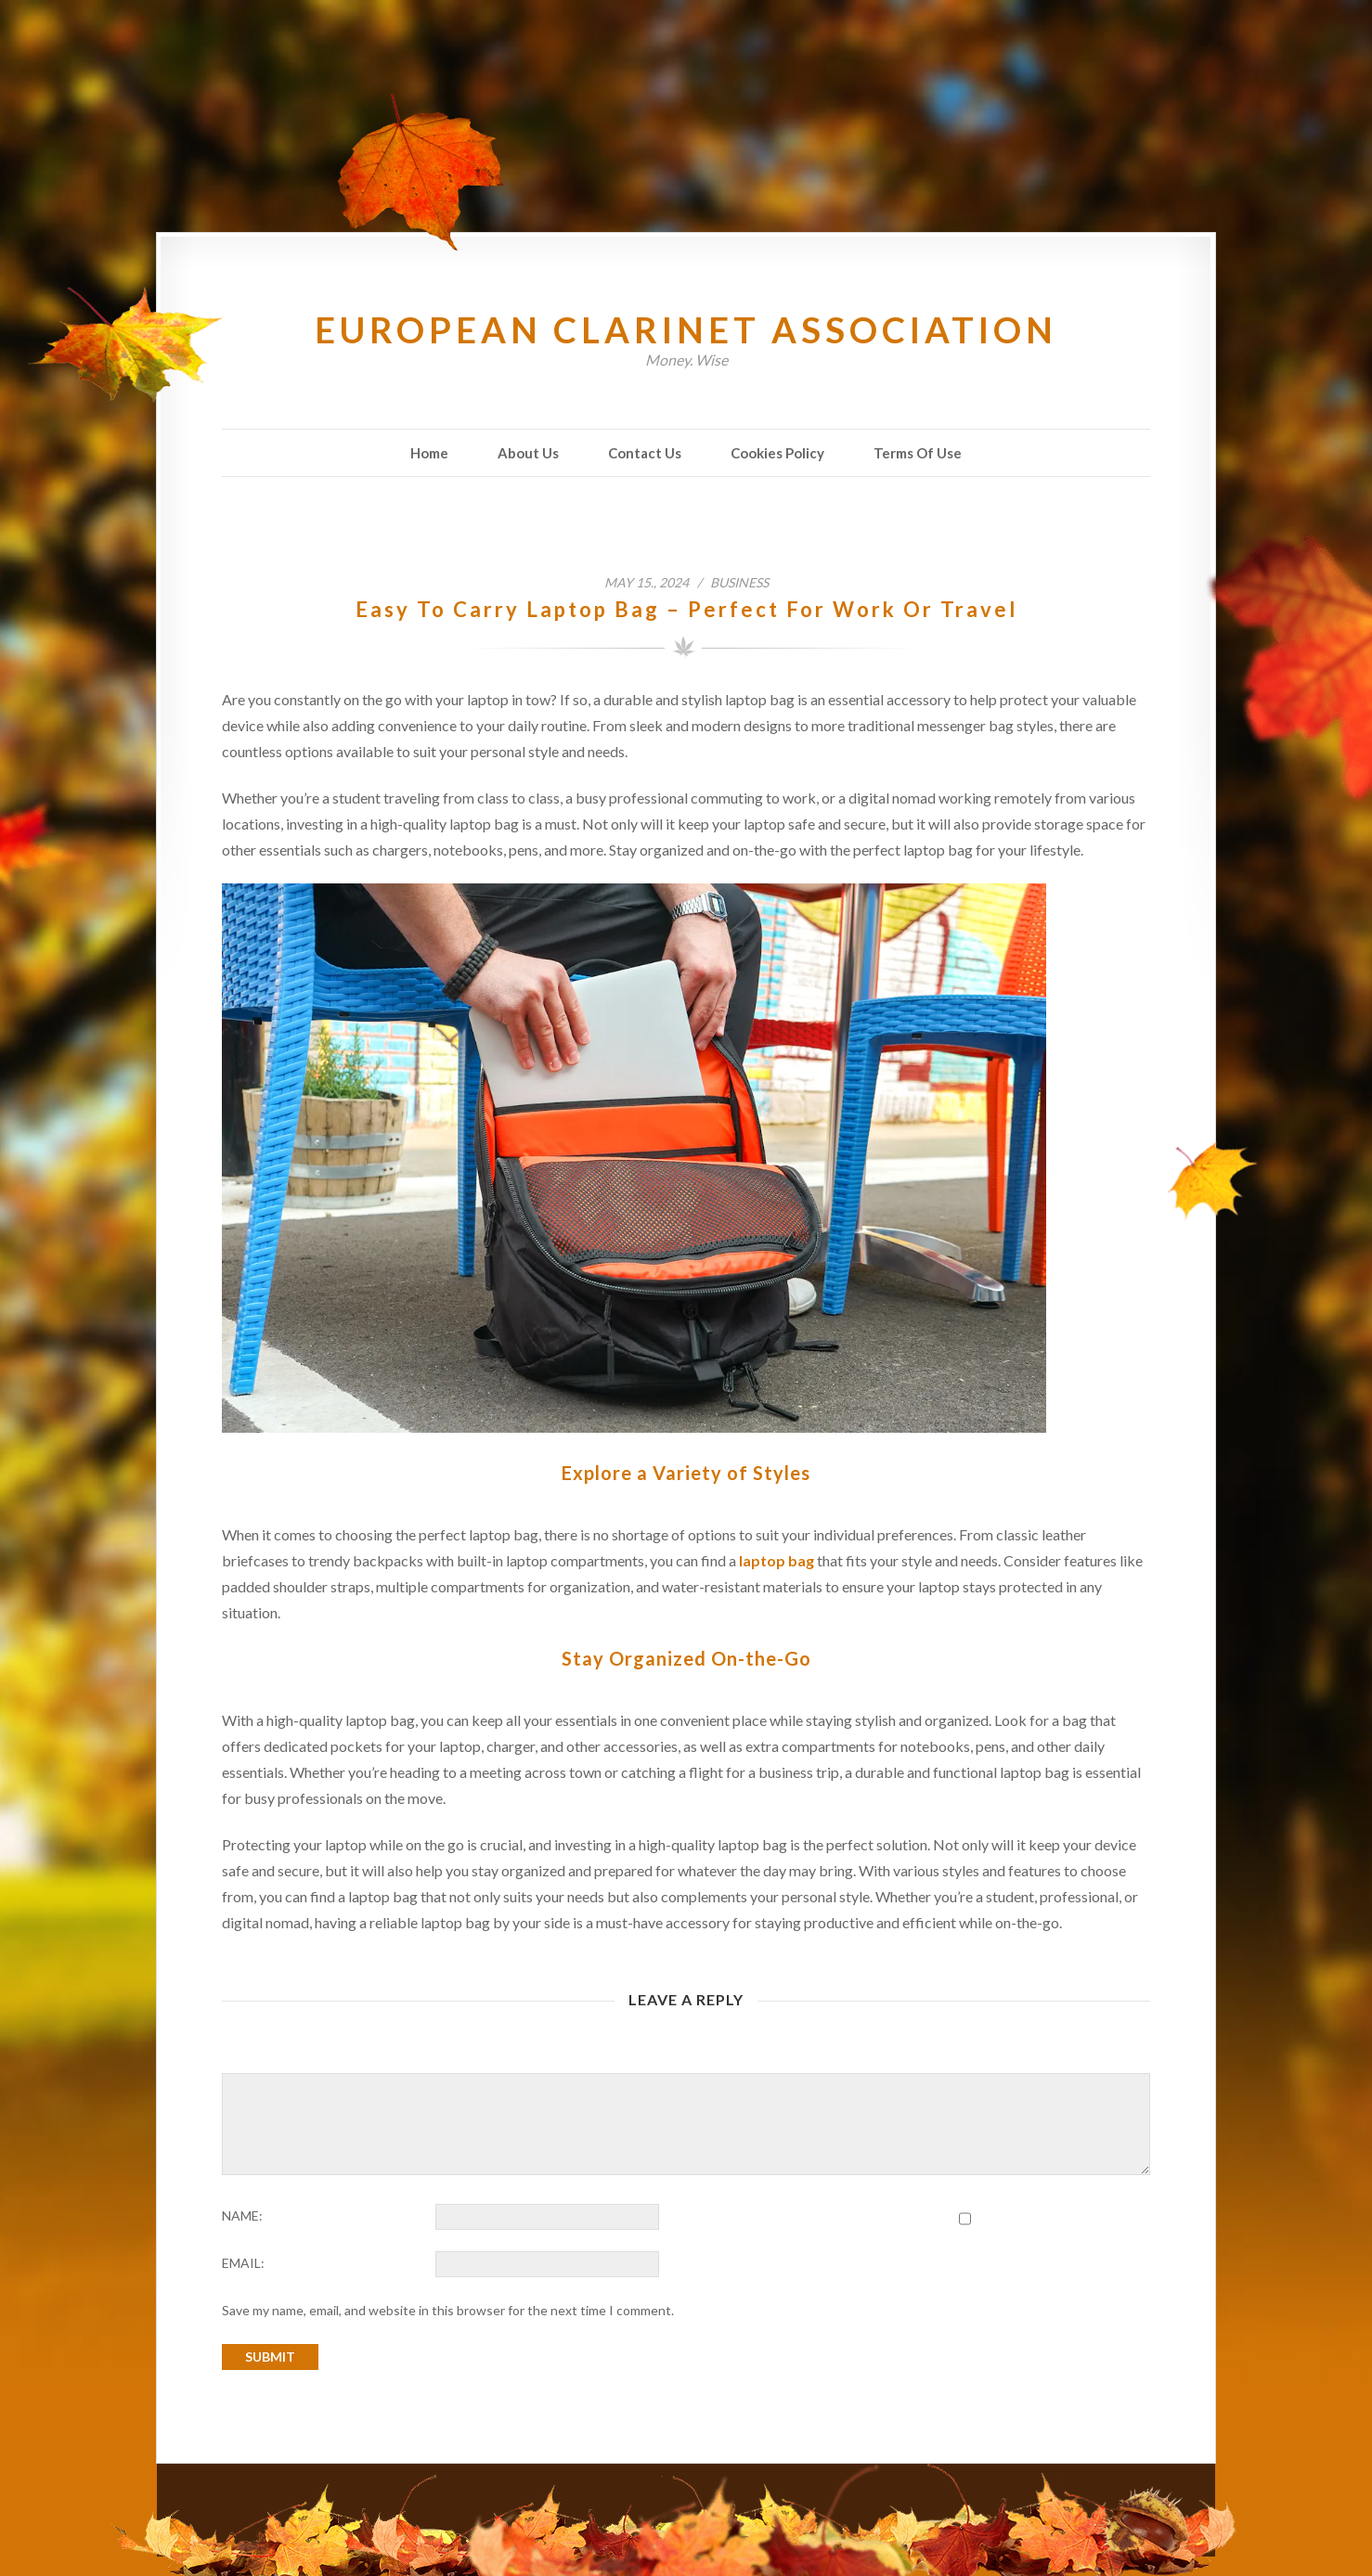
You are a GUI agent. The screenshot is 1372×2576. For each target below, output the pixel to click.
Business (739, 582)
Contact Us (644, 452)
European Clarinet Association (686, 329)
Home (429, 452)
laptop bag (776, 1560)
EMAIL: (243, 2263)
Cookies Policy (777, 452)
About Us (528, 452)
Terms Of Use (918, 452)
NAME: (242, 2215)
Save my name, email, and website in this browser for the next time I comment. (448, 2310)
